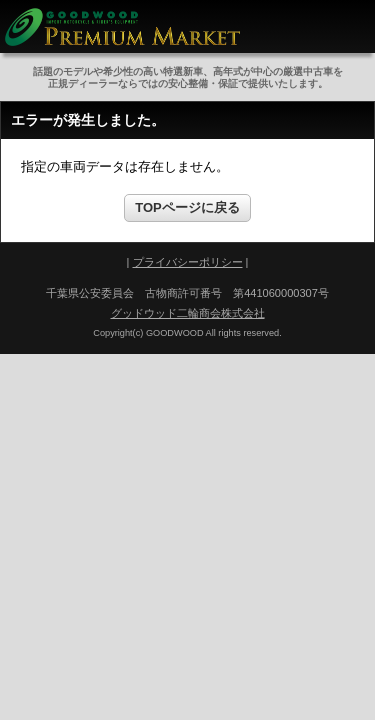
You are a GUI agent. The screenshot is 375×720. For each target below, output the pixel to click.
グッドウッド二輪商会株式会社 (188, 313)
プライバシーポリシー (188, 262)
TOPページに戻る (187, 207)
